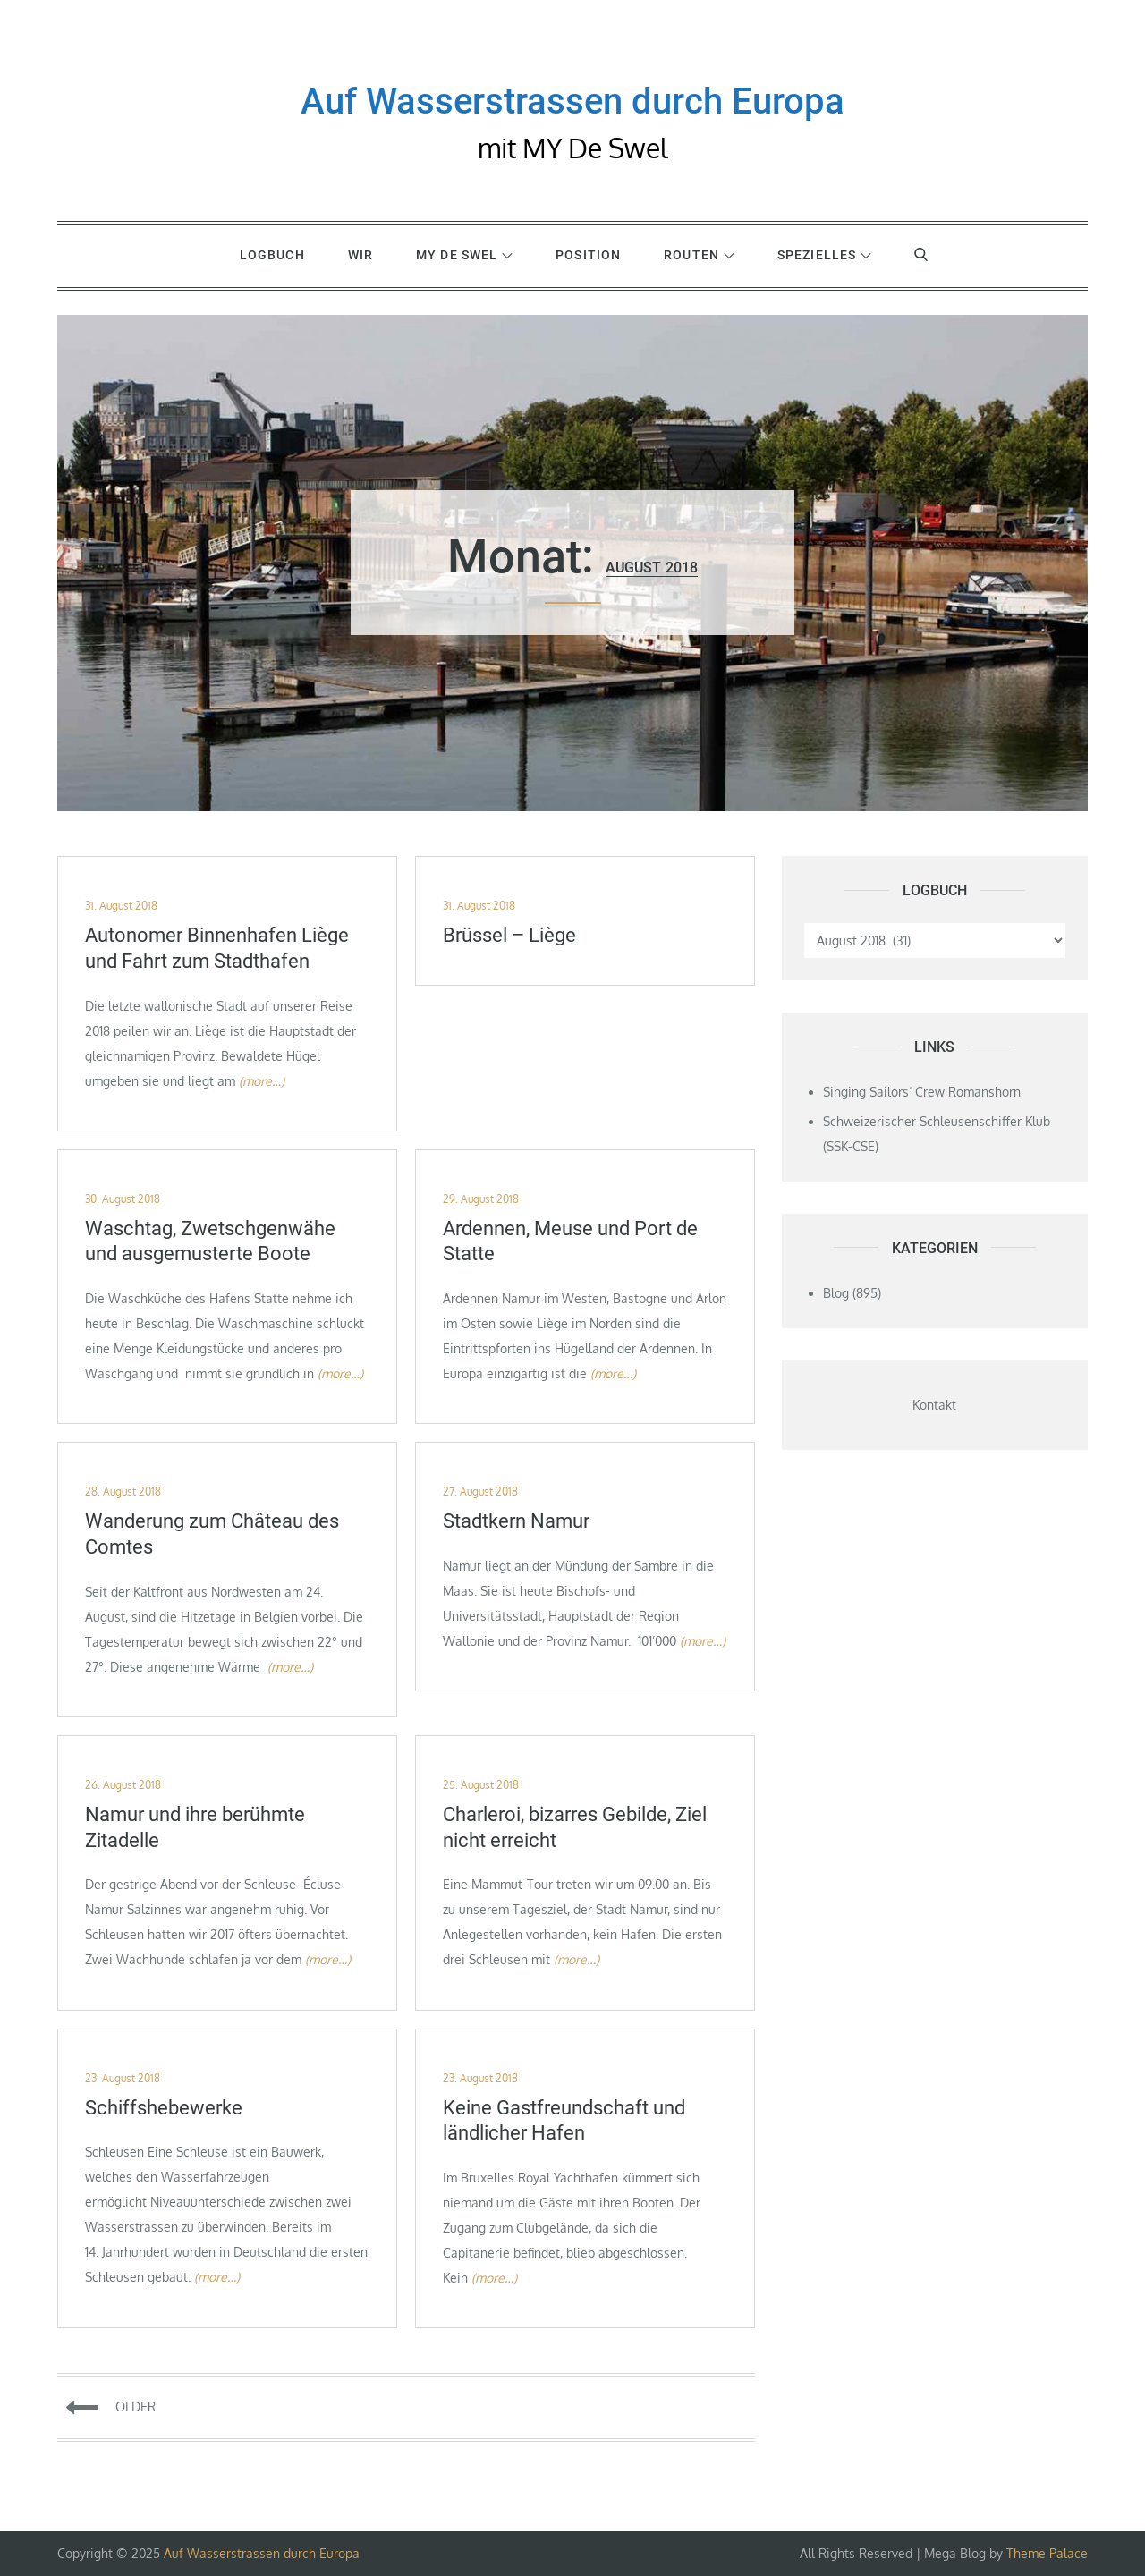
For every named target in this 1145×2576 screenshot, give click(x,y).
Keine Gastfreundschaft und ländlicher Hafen (564, 2121)
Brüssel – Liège (509, 935)
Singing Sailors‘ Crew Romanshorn (922, 1091)
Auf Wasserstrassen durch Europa (572, 101)
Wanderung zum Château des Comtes (212, 1534)
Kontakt (934, 1404)
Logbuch (272, 255)
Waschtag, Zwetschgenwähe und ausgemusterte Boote (210, 1241)
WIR (360, 255)
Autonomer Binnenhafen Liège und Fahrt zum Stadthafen (217, 948)
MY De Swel (464, 255)
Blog (836, 1293)
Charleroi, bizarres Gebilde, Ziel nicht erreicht (575, 1827)
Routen (699, 255)
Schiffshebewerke (163, 2108)
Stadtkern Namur (516, 1521)
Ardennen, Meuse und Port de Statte (570, 1241)
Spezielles (824, 255)
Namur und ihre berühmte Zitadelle (195, 1827)
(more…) (261, 1081)
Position (588, 255)
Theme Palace (1047, 2553)
